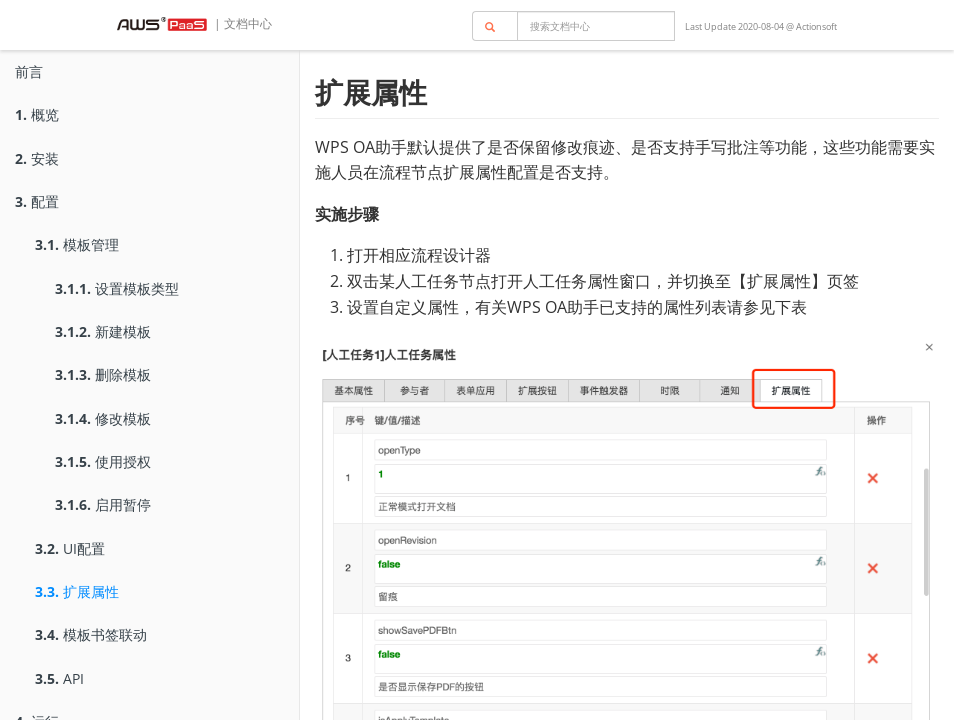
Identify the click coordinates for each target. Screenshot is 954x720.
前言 (29, 71)
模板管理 (77, 244)
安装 (37, 158)
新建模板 (103, 331)
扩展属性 (77, 591)
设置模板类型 (117, 288)
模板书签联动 (91, 634)
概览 (37, 114)
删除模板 (103, 374)
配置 (37, 201)
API (59, 678)
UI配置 (70, 548)
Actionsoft (816, 26)
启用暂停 (103, 504)
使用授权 (103, 461)
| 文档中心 (241, 23)
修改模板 (103, 418)
